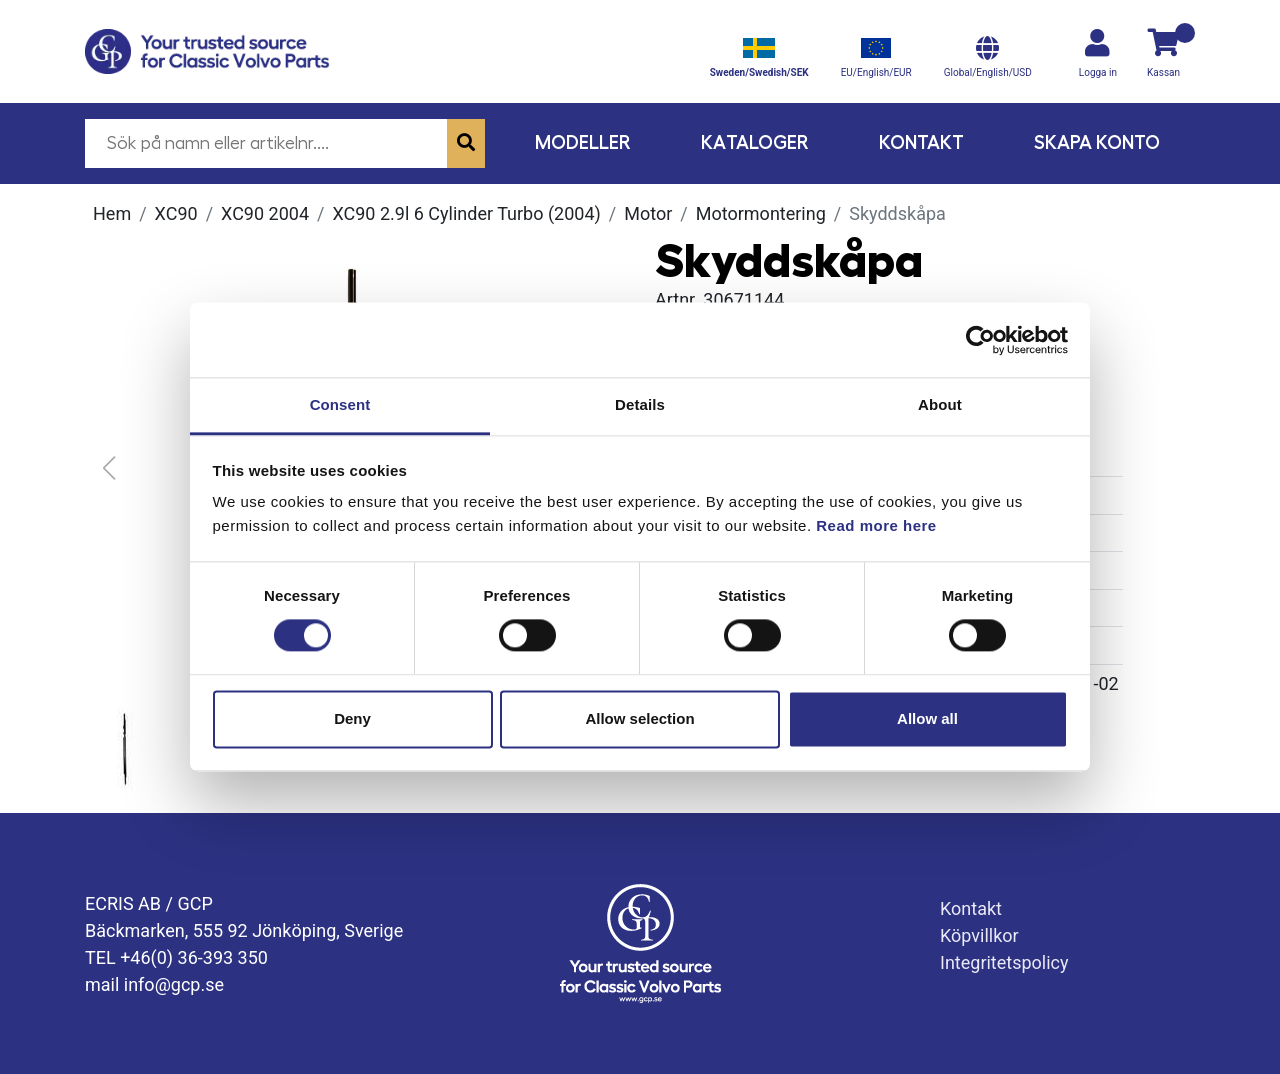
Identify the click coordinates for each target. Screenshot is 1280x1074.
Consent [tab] (340, 404)
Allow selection (639, 718)
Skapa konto (1097, 142)
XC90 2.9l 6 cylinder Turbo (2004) (466, 213)
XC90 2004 (265, 213)
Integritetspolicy (1004, 962)
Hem (112, 213)
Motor (648, 213)
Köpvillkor (979, 935)
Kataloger (755, 142)
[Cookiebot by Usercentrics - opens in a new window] (980, 340)
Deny (352, 718)
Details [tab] (640, 404)
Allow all (927, 718)
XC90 (176, 213)
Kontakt (921, 142)
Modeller (583, 142)
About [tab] (940, 404)
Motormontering (761, 213)
